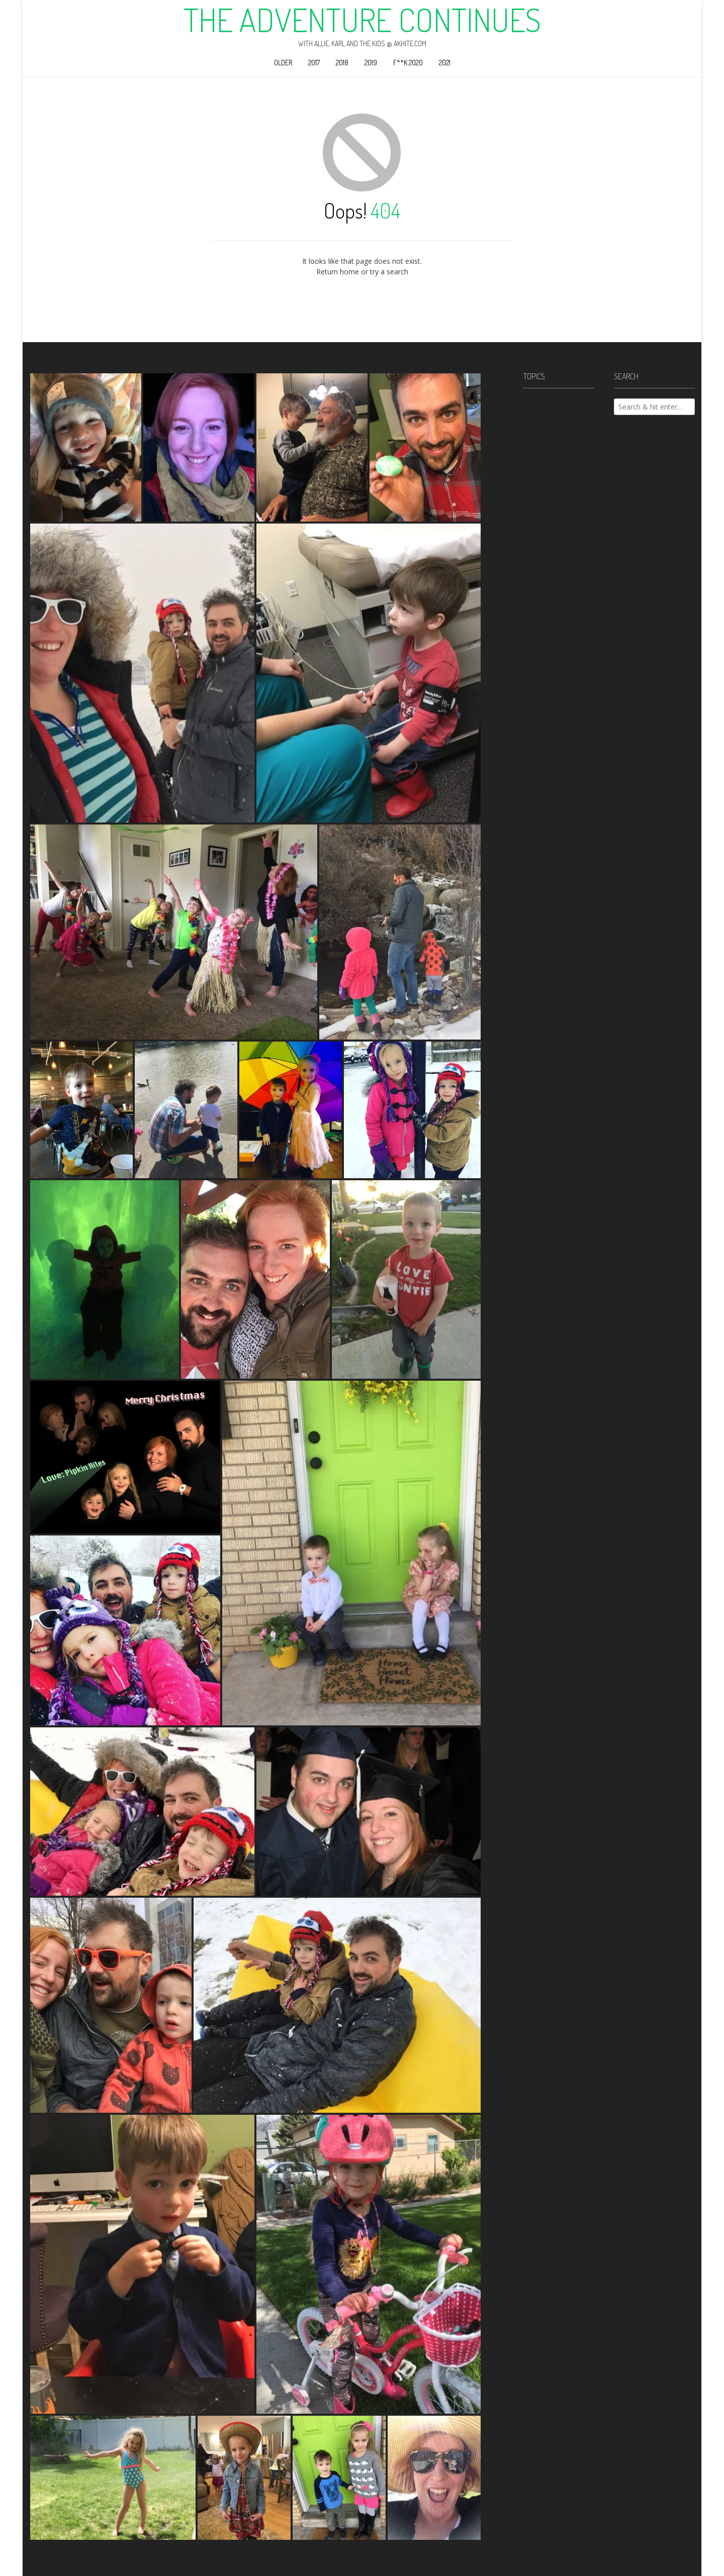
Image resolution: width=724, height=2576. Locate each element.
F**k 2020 (408, 62)
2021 (444, 62)
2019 (371, 62)
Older (283, 62)
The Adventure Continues (362, 20)
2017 (314, 62)
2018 (342, 62)
